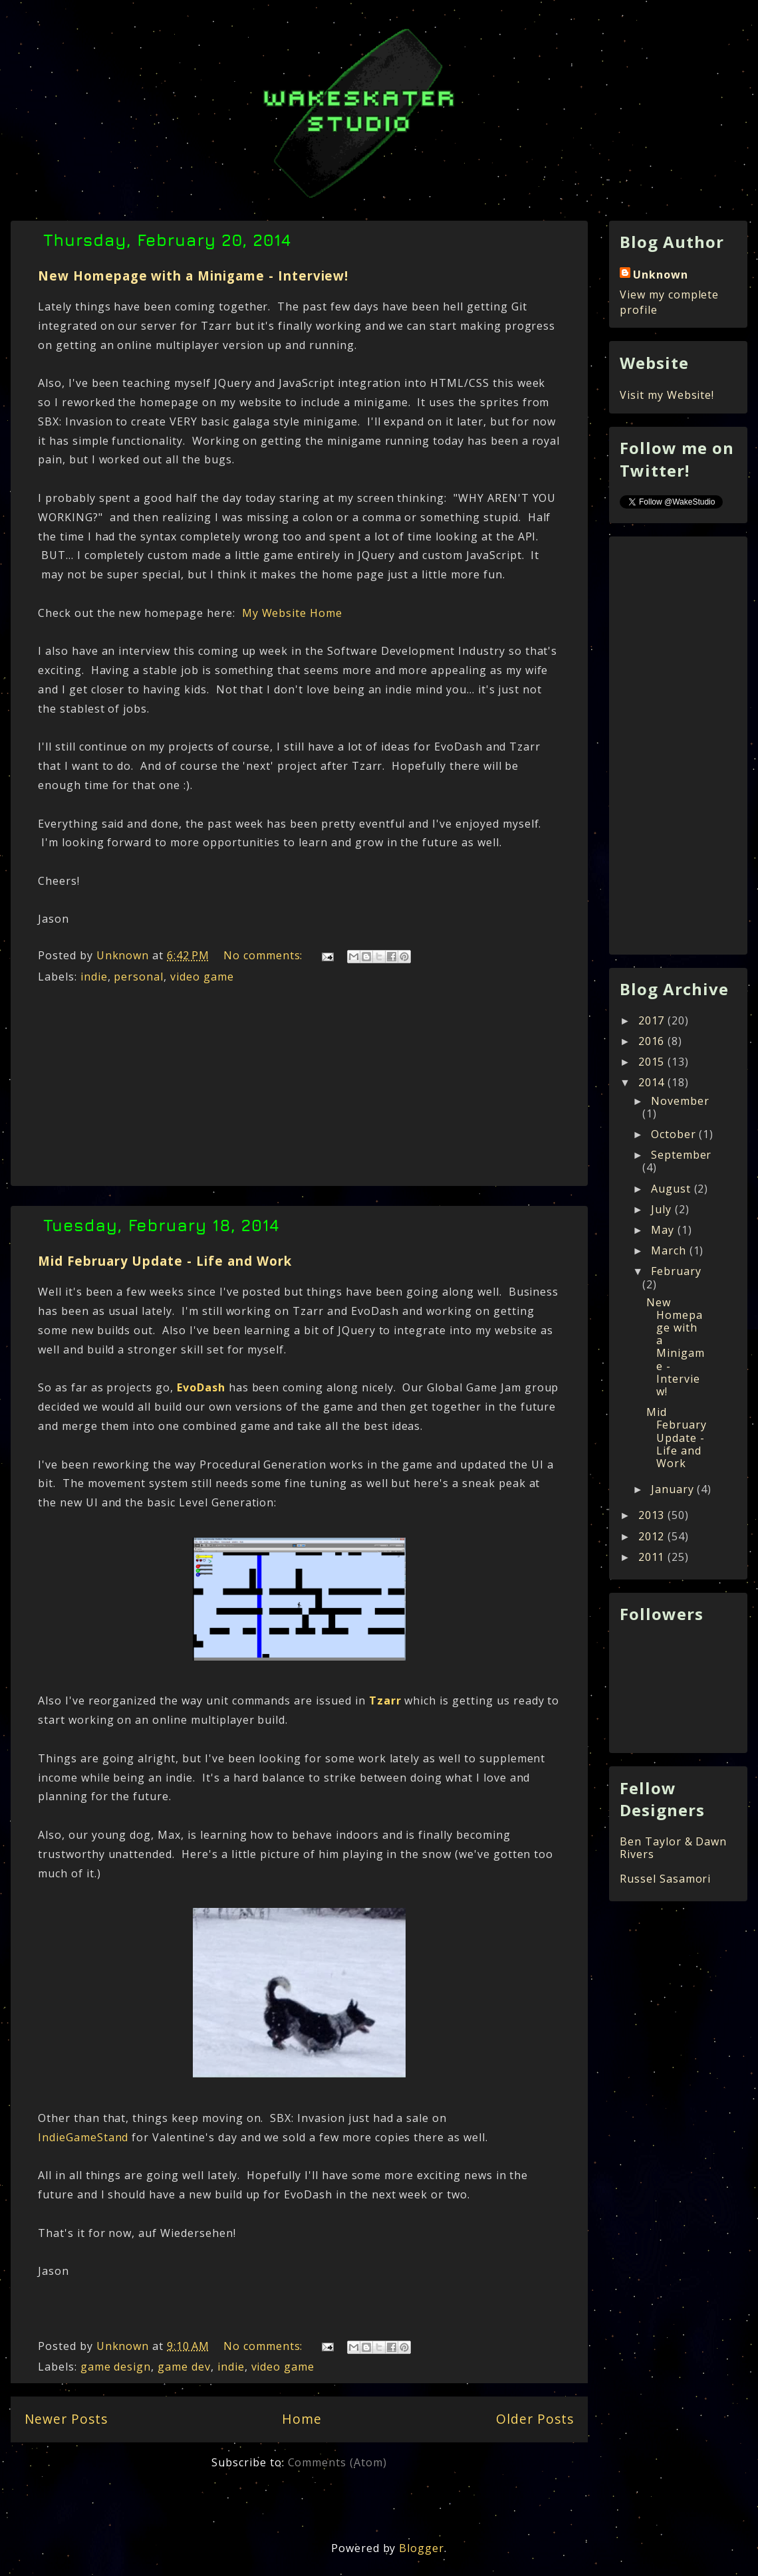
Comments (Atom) (337, 2462)
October (675, 1134)
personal (139, 976)
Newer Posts (66, 2419)
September (681, 1154)
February (676, 1271)
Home (302, 2419)
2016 (653, 1041)
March (670, 1250)
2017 (653, 1020)
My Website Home (290, 613)
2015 (653, 1061)
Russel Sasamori (665, 1878)
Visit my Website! (667, 395)
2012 (653, 1536)
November (680, 1101)
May (664, 1230)
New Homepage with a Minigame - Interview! (193, 275)
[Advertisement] (299, 1089)
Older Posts (535, 2419)
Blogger (421, 2548)
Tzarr (385, 1700)
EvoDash (201, 1387)
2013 (653, 1515)
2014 (653, 1082)
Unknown (660, 274)
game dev (184, 2366)
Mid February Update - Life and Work (165, 1260)
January (674, 1489)
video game (202, 976)
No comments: (264, 955)
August (672, 1188)
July (663, 1209)
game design (116, 2366)
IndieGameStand (83, 2137)
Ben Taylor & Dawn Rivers (673, 1847)
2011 (653, 1557)
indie (94, 976)
